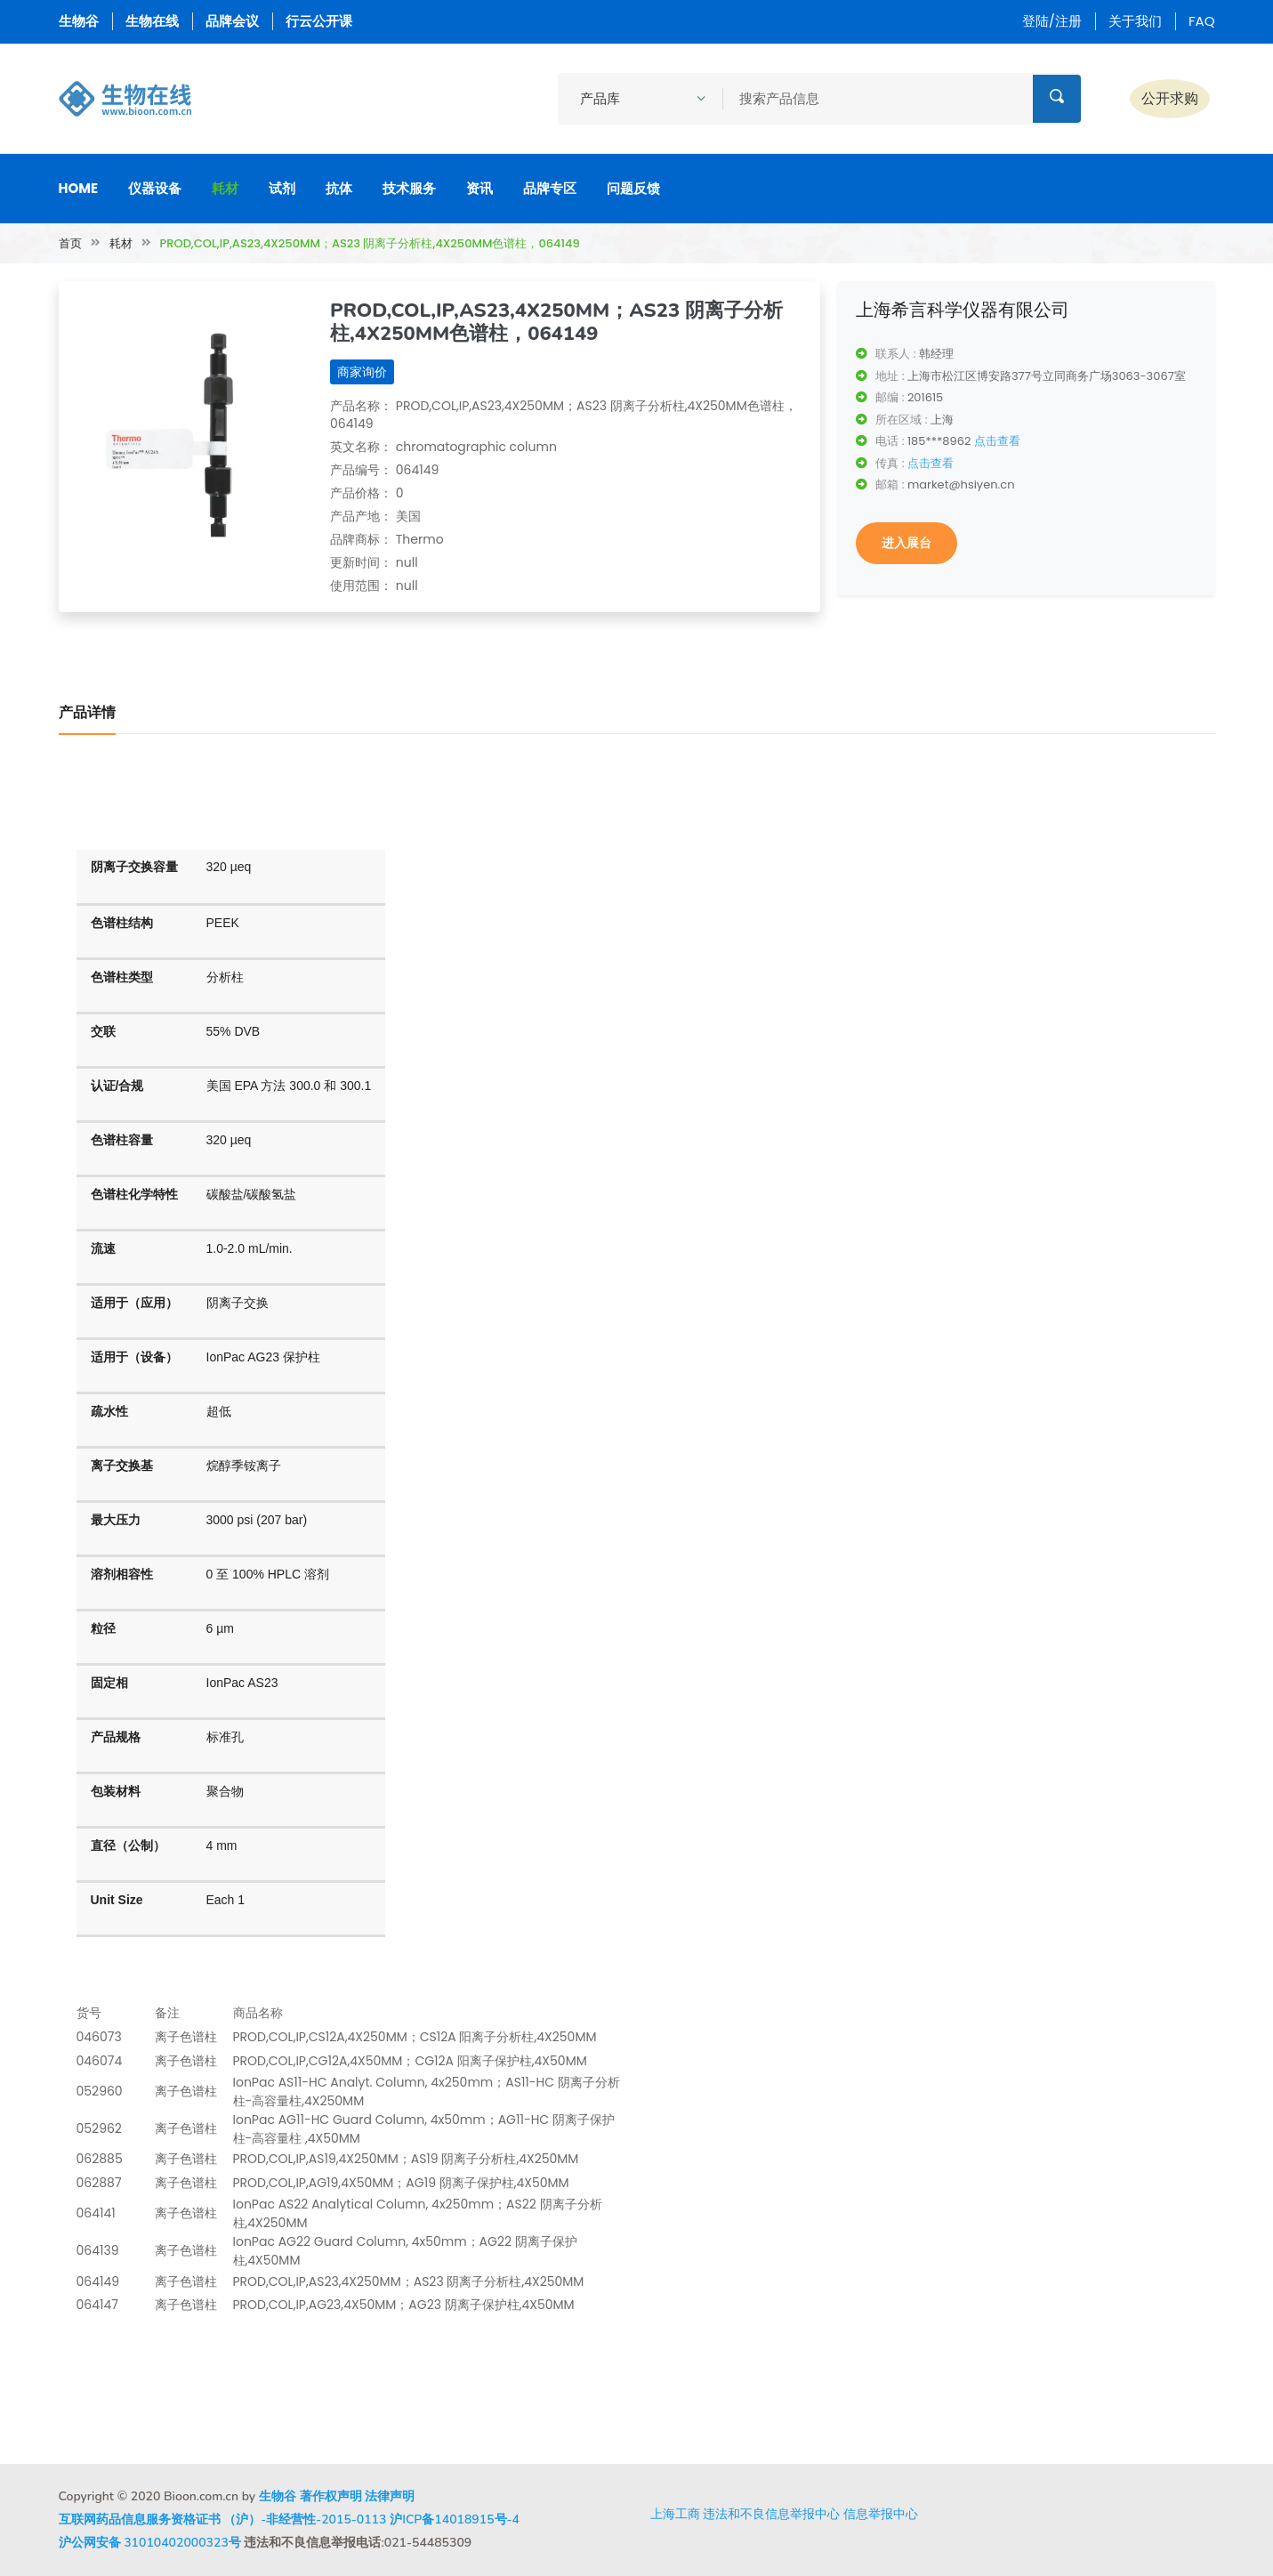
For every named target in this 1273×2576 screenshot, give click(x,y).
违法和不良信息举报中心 (771, 2514)
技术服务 (409, 188)
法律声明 (390, 2496)
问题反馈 (633, 188)
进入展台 (906, 543)
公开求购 (1169, 98)
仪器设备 (154, 188)
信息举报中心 (880, 2514)
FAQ (1201, 21)
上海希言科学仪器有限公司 (962, 309)
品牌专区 (549, 188)
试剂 (282, 188)
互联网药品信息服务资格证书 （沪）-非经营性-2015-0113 (223, 2519)
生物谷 (79, 21)
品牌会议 (232, 21)
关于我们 (1135, 21)
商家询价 (362, 372)
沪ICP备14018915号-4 (455, 2519)
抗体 (339, 188)
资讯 (479, 188)
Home (79, 188)
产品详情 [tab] (87, 713)
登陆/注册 (1052, 21)
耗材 (225, 188)
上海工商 (675, 2514)
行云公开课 (319, 21)
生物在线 (152, 21)
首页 (70, 243)
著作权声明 (331, 2496)
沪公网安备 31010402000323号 (150, 2542)
